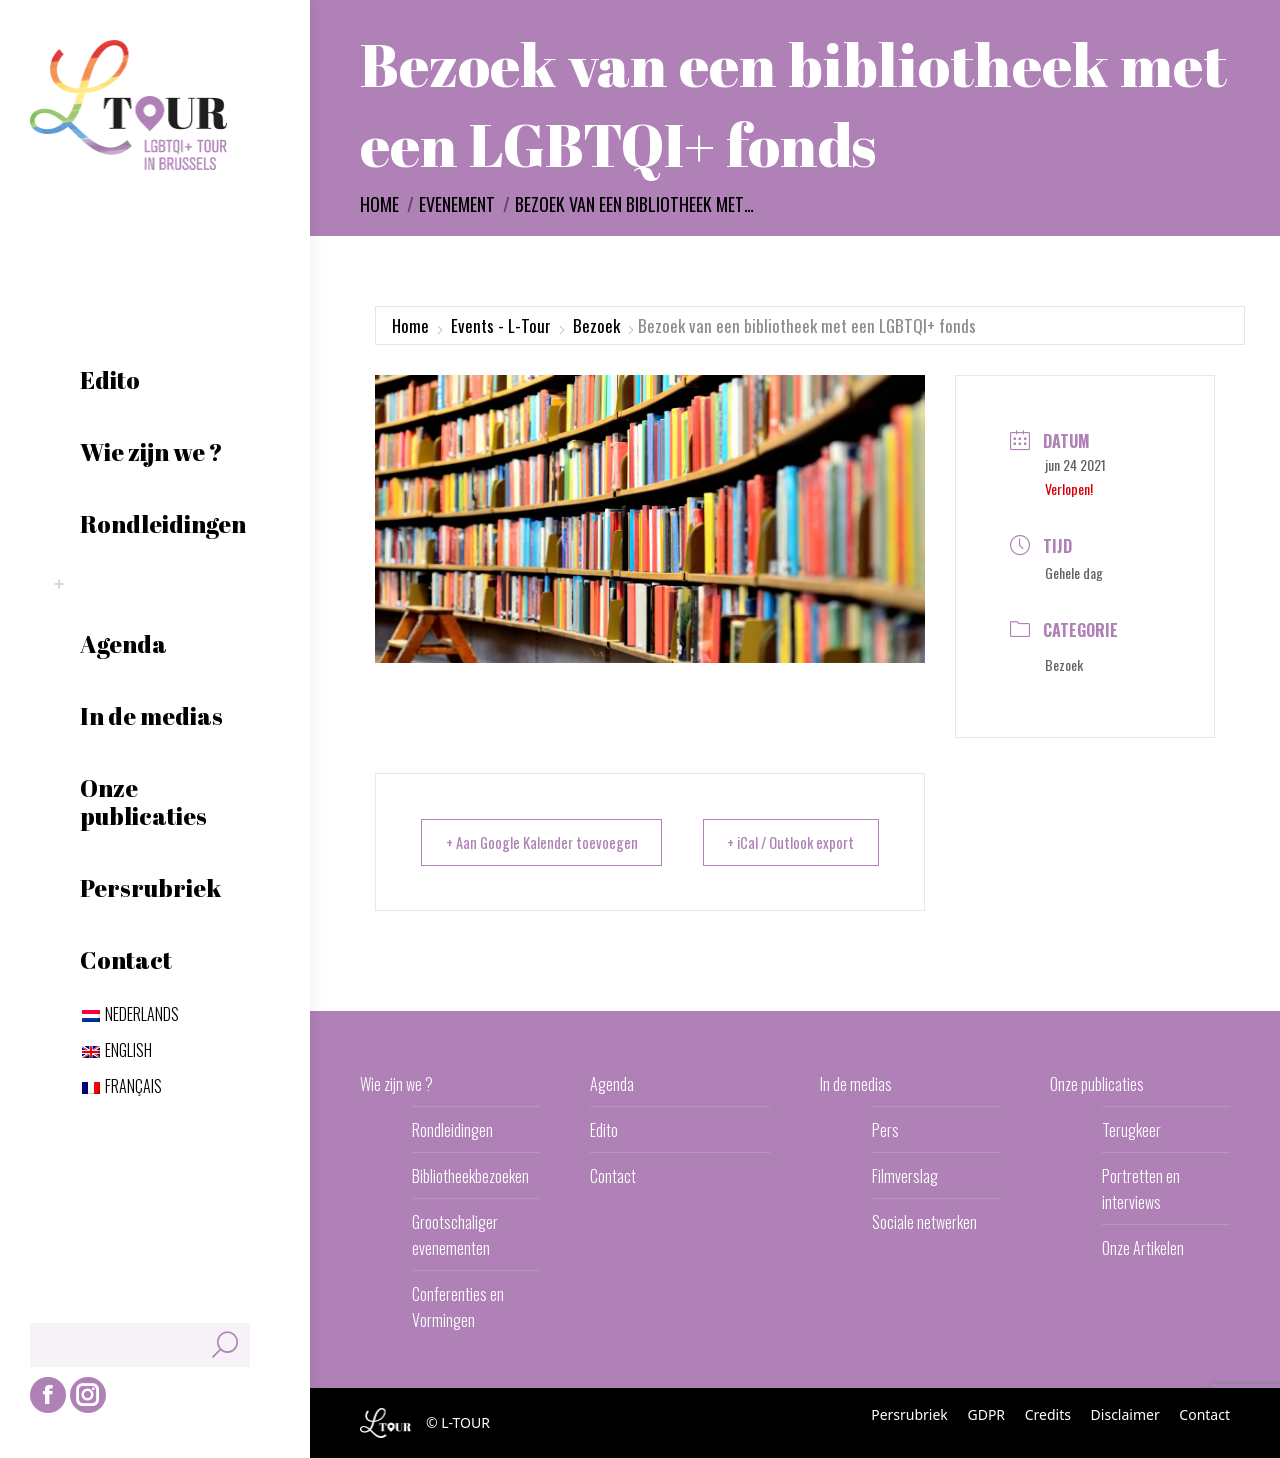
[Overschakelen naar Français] (122, 1086)
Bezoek (596, 325)
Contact (613, 1176)
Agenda (612, 1084)
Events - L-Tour (501, 325)
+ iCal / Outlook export (785, 842)
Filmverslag (905, 1176)
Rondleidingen (452, 1130)
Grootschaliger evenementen (455, 1235)
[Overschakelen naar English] (117, 1050)
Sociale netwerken (924, 1222)
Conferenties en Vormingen (458, 1307)
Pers (885, 1130)
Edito (604, 1130)
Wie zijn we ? (396, 1084)
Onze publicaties (1097, 1084)
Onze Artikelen (1143, 1248)
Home (410, 325)
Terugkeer (1131, 1130)
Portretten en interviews (1141, 1189)
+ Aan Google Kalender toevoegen (546, 842)
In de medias (856, 1084)
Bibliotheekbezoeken (470, 1176)
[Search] (140, 1345)
